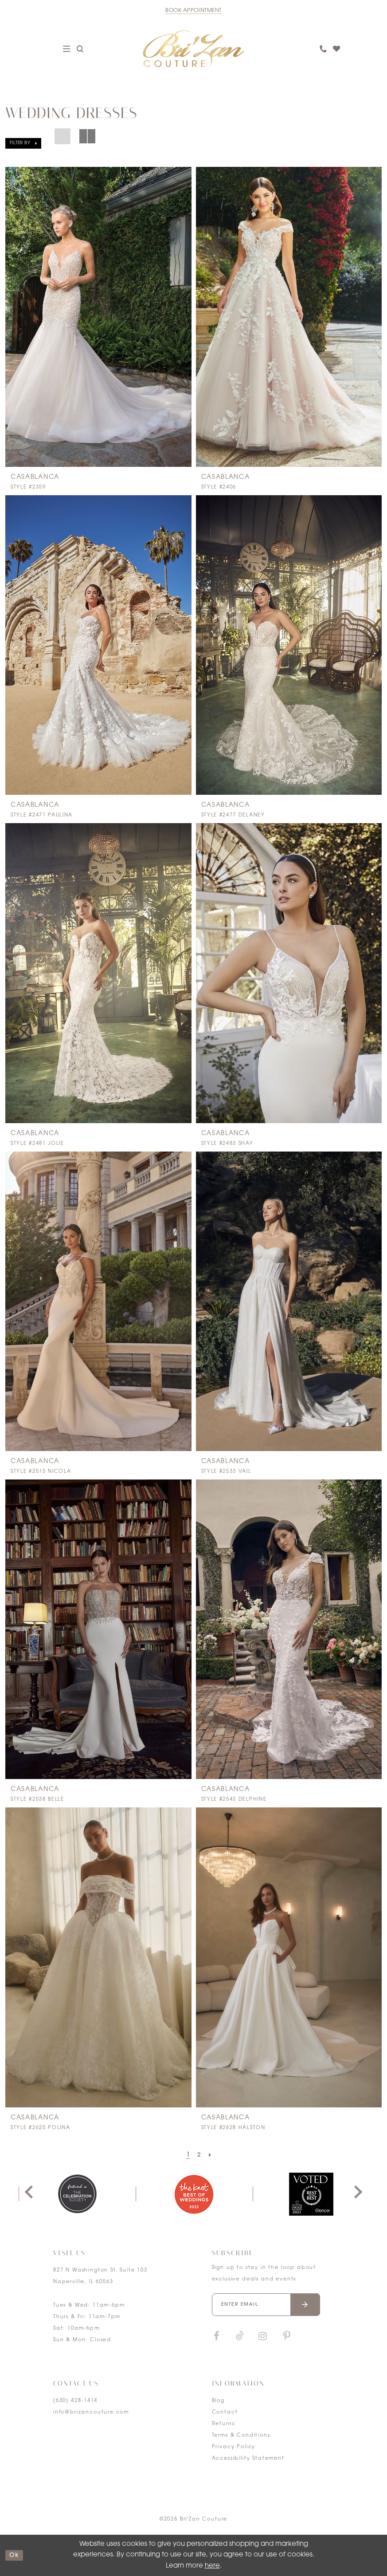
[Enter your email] (266, 2304)
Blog (218, 2400)
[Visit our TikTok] (240, 2337)
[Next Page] (211, 2155)
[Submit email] (305, 2304)
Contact (225, 2412)
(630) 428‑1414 (75, 2400)
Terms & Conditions (241, 2435)
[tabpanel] (77, 2194)
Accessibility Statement (248, 2458)
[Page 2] (199, 2155)
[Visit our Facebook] (217, 2336)
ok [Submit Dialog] (15, 2555)
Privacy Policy (234, 2447)
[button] (23, 143)
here (212, 2566)
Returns (223, 2424)
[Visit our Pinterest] (287, 2336)
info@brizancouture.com (91, 2412)
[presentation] (98, 316)
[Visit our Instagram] (263, 2336)
